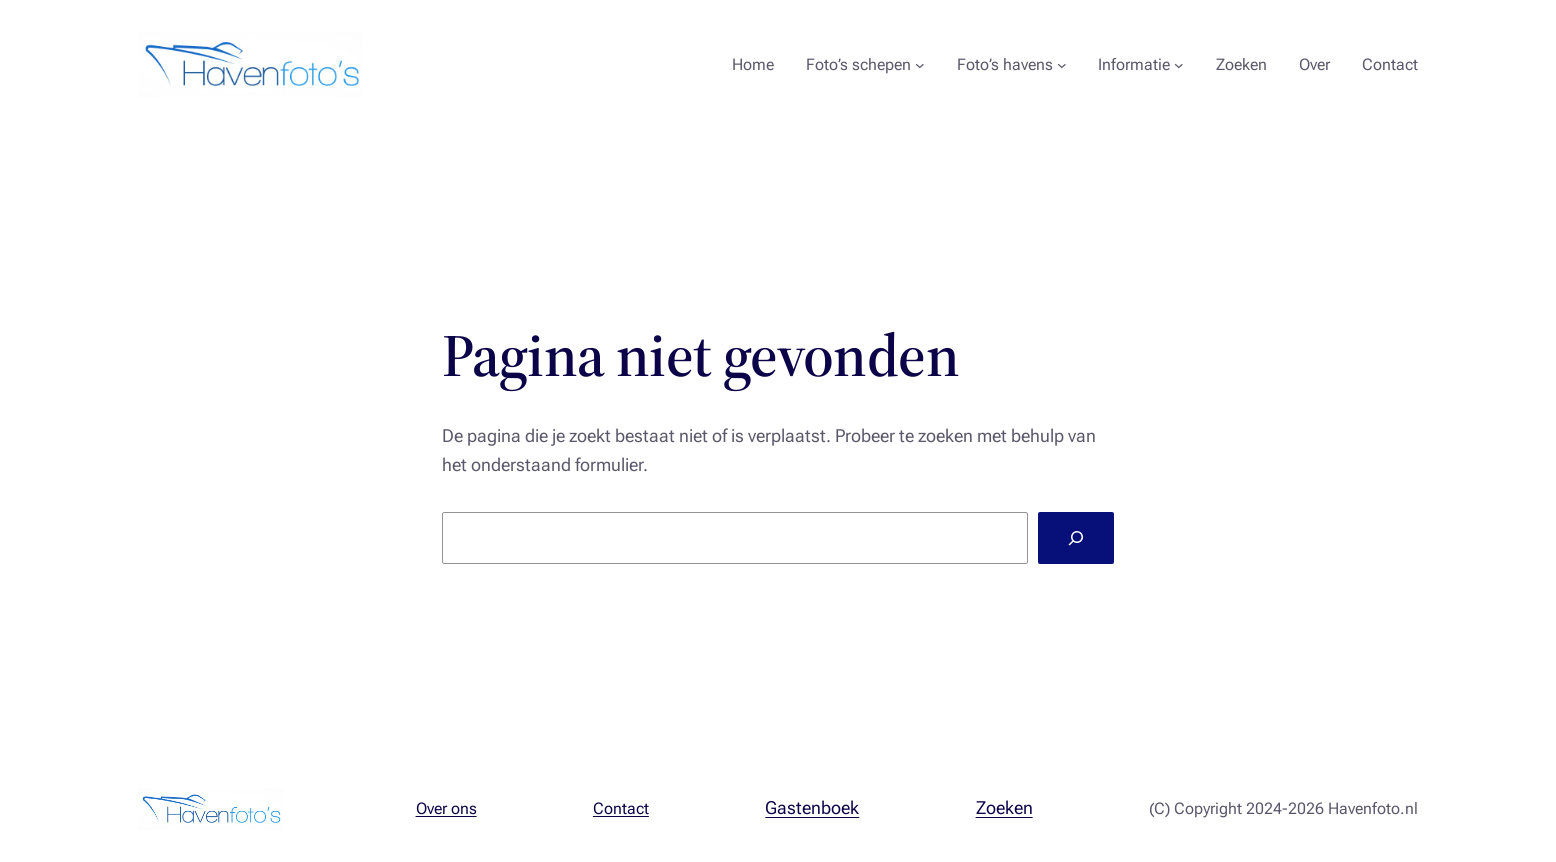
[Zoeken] (1076, 538)
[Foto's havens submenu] (1062, 65)
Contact (621, 808)
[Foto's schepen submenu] (920, 65)
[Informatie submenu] (1179, 65)
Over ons (446, 808)
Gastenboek (812, 807)
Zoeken (1004, 807)
